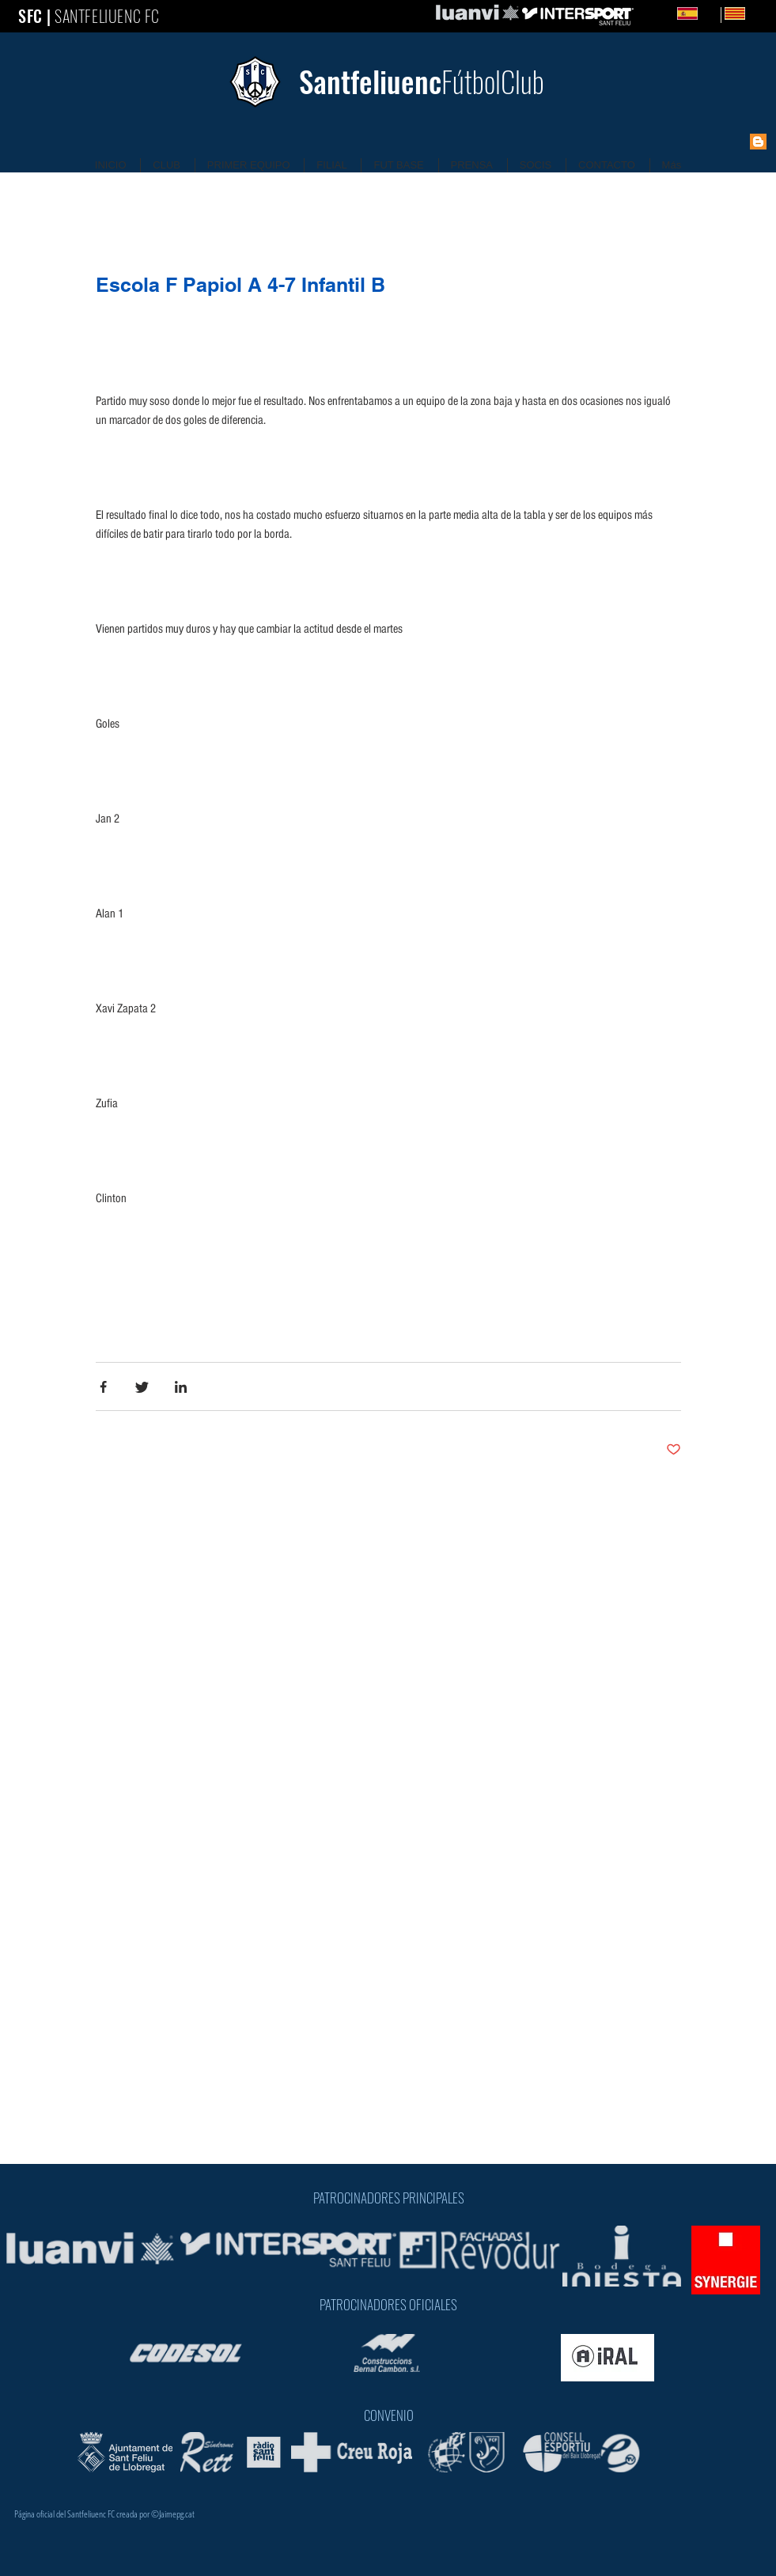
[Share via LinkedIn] (180, 1386)
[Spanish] (687, 13)
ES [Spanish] (711, 13)
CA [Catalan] (759, 13)
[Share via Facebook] (103, 1386)
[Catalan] (735, 13)
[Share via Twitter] (142, 1386)
